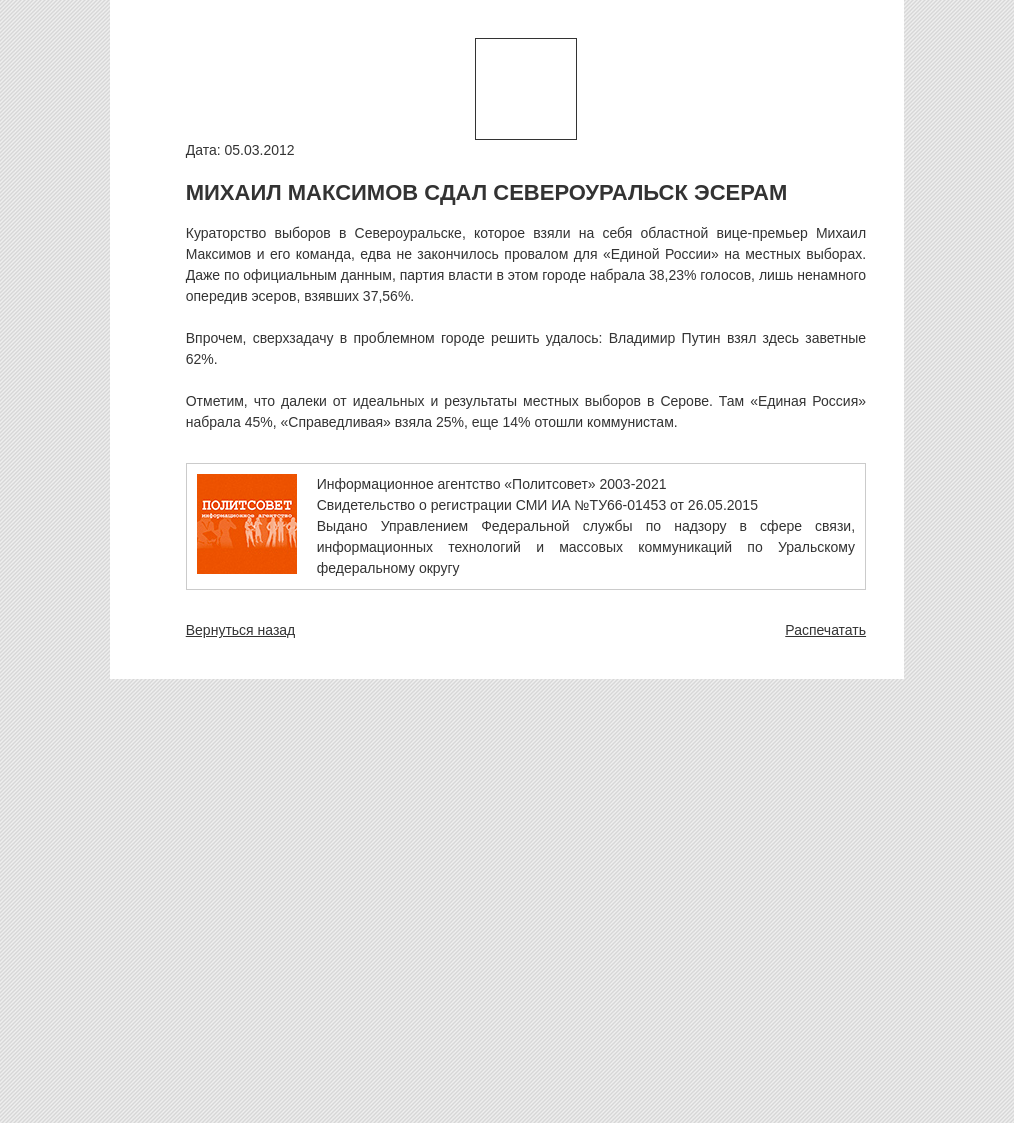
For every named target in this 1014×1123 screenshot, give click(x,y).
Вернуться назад (241, 630)
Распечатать (825, 630)
